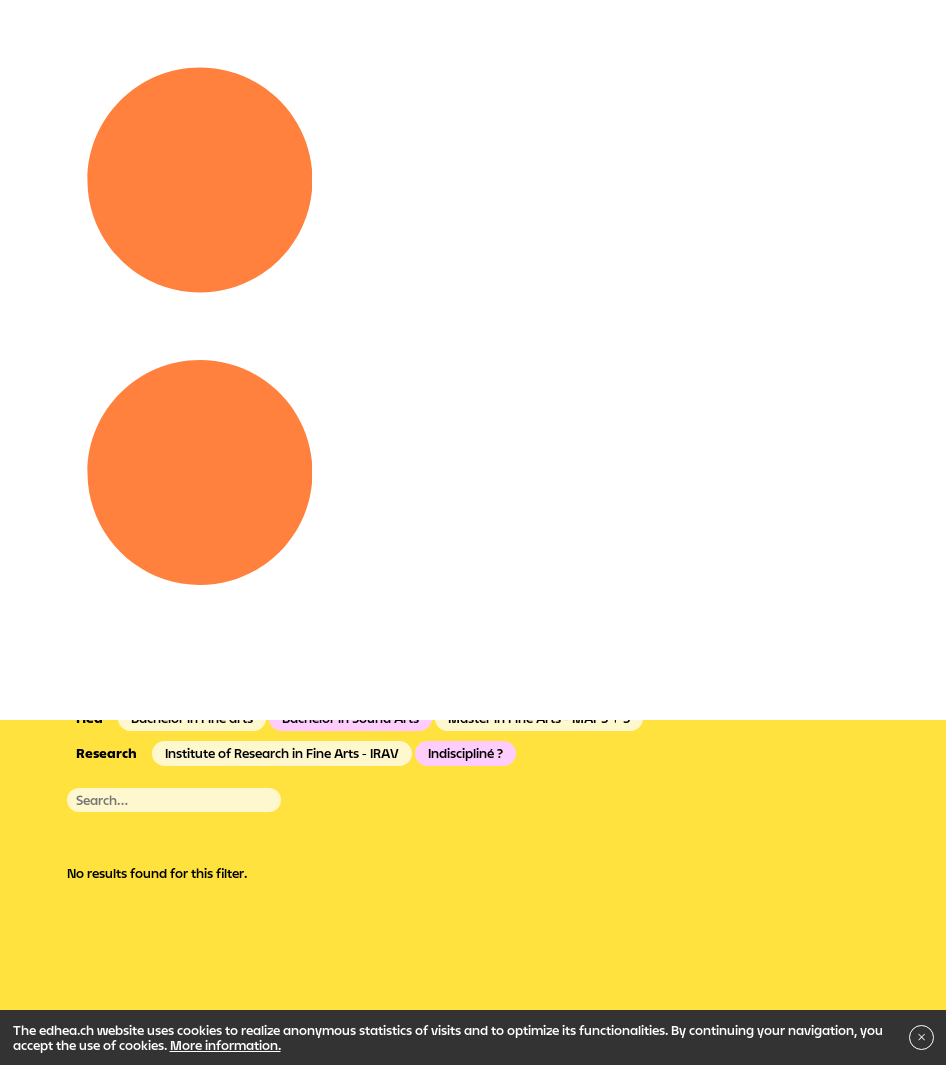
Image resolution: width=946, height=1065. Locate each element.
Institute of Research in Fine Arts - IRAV (282, 753)
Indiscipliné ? (465, 753)
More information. (225, 1045)
